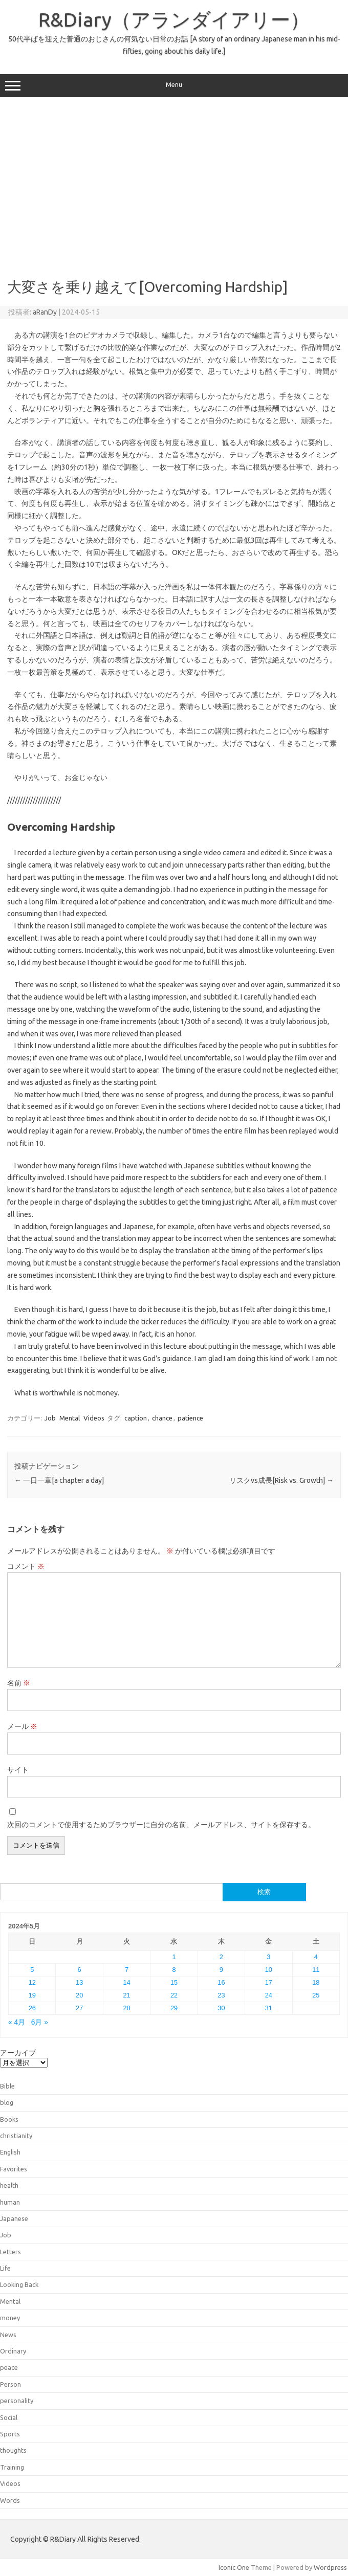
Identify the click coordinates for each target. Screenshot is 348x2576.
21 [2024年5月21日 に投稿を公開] (126, 1995)
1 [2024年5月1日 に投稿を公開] (174, 1957)
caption (135, 1418)
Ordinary (13, 2351)
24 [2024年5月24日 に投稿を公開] (268, 1995)
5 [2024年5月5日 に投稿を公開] (32, 1969)
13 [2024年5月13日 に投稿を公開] (79, 1982)
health (9, 2185)
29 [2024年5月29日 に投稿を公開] (174, 2008)
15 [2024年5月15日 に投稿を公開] (174, 1982)
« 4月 (16, 2022)
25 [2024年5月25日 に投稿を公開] (315, 1995)
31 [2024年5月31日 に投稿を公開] (268, 2008)
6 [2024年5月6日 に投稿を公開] (79, 1969)
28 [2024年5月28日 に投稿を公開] (126, 2008)
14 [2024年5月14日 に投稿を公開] (126, 1982)
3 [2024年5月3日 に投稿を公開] (268, 1957)
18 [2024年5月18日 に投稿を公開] (315, 1982)
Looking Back (19, 2284)
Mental (69, 1418)
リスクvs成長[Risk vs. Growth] (281, 1480)
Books (9, 2119)
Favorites (13, 2168)
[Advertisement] (174, 184)
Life (5, 2268)
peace (9, 2367)
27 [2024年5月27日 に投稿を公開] (79, 2008)
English (10, 2152)
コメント (26, 1566)
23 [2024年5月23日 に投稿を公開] (221, 1995)
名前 (18, 1683)
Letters (10, 2251)
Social (8, 2417)
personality (16, 2400)
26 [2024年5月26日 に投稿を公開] (32, 2008)
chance (162, 1418)
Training (12, 2467)
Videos (93, 1418)
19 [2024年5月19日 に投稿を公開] (32, 1995)
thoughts (13, 2450)
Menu (174, 86)
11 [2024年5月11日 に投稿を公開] (315, 1969)
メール (22, 1726)
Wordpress (330, 2567)
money (10, 2317)
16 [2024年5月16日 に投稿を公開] (221, 1982)
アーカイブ (18, 2053)
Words (10, 2500)
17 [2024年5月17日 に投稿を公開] (268, 1982)
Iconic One (234, 2567)
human (10, 2202)
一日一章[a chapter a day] (59, 1480)
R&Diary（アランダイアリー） (174, 19)
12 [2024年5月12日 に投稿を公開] (32, 1982)
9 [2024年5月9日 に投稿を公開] (221, 1969)
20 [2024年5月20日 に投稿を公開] (79, 1995)
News (8, 2334)
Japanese (14, 2218)
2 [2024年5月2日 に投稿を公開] (221, 1957)
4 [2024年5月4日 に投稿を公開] (316, 1957)
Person (10, 2384)
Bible (7, 2086)
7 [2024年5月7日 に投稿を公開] (126, 1969)
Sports (10, 2433)
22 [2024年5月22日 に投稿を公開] (174, 1995)
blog (6, 2102)
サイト (18, 1770)
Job (50, 1418)
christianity (16, 2135)
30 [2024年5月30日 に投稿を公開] (221, 2008)
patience (190, 1418)
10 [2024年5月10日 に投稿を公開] (268, 1969)
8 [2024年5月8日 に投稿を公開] (174, 1969)
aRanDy (45, 312)
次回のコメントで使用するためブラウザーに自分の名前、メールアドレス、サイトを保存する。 (161, 1824)
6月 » (39, 2022)
